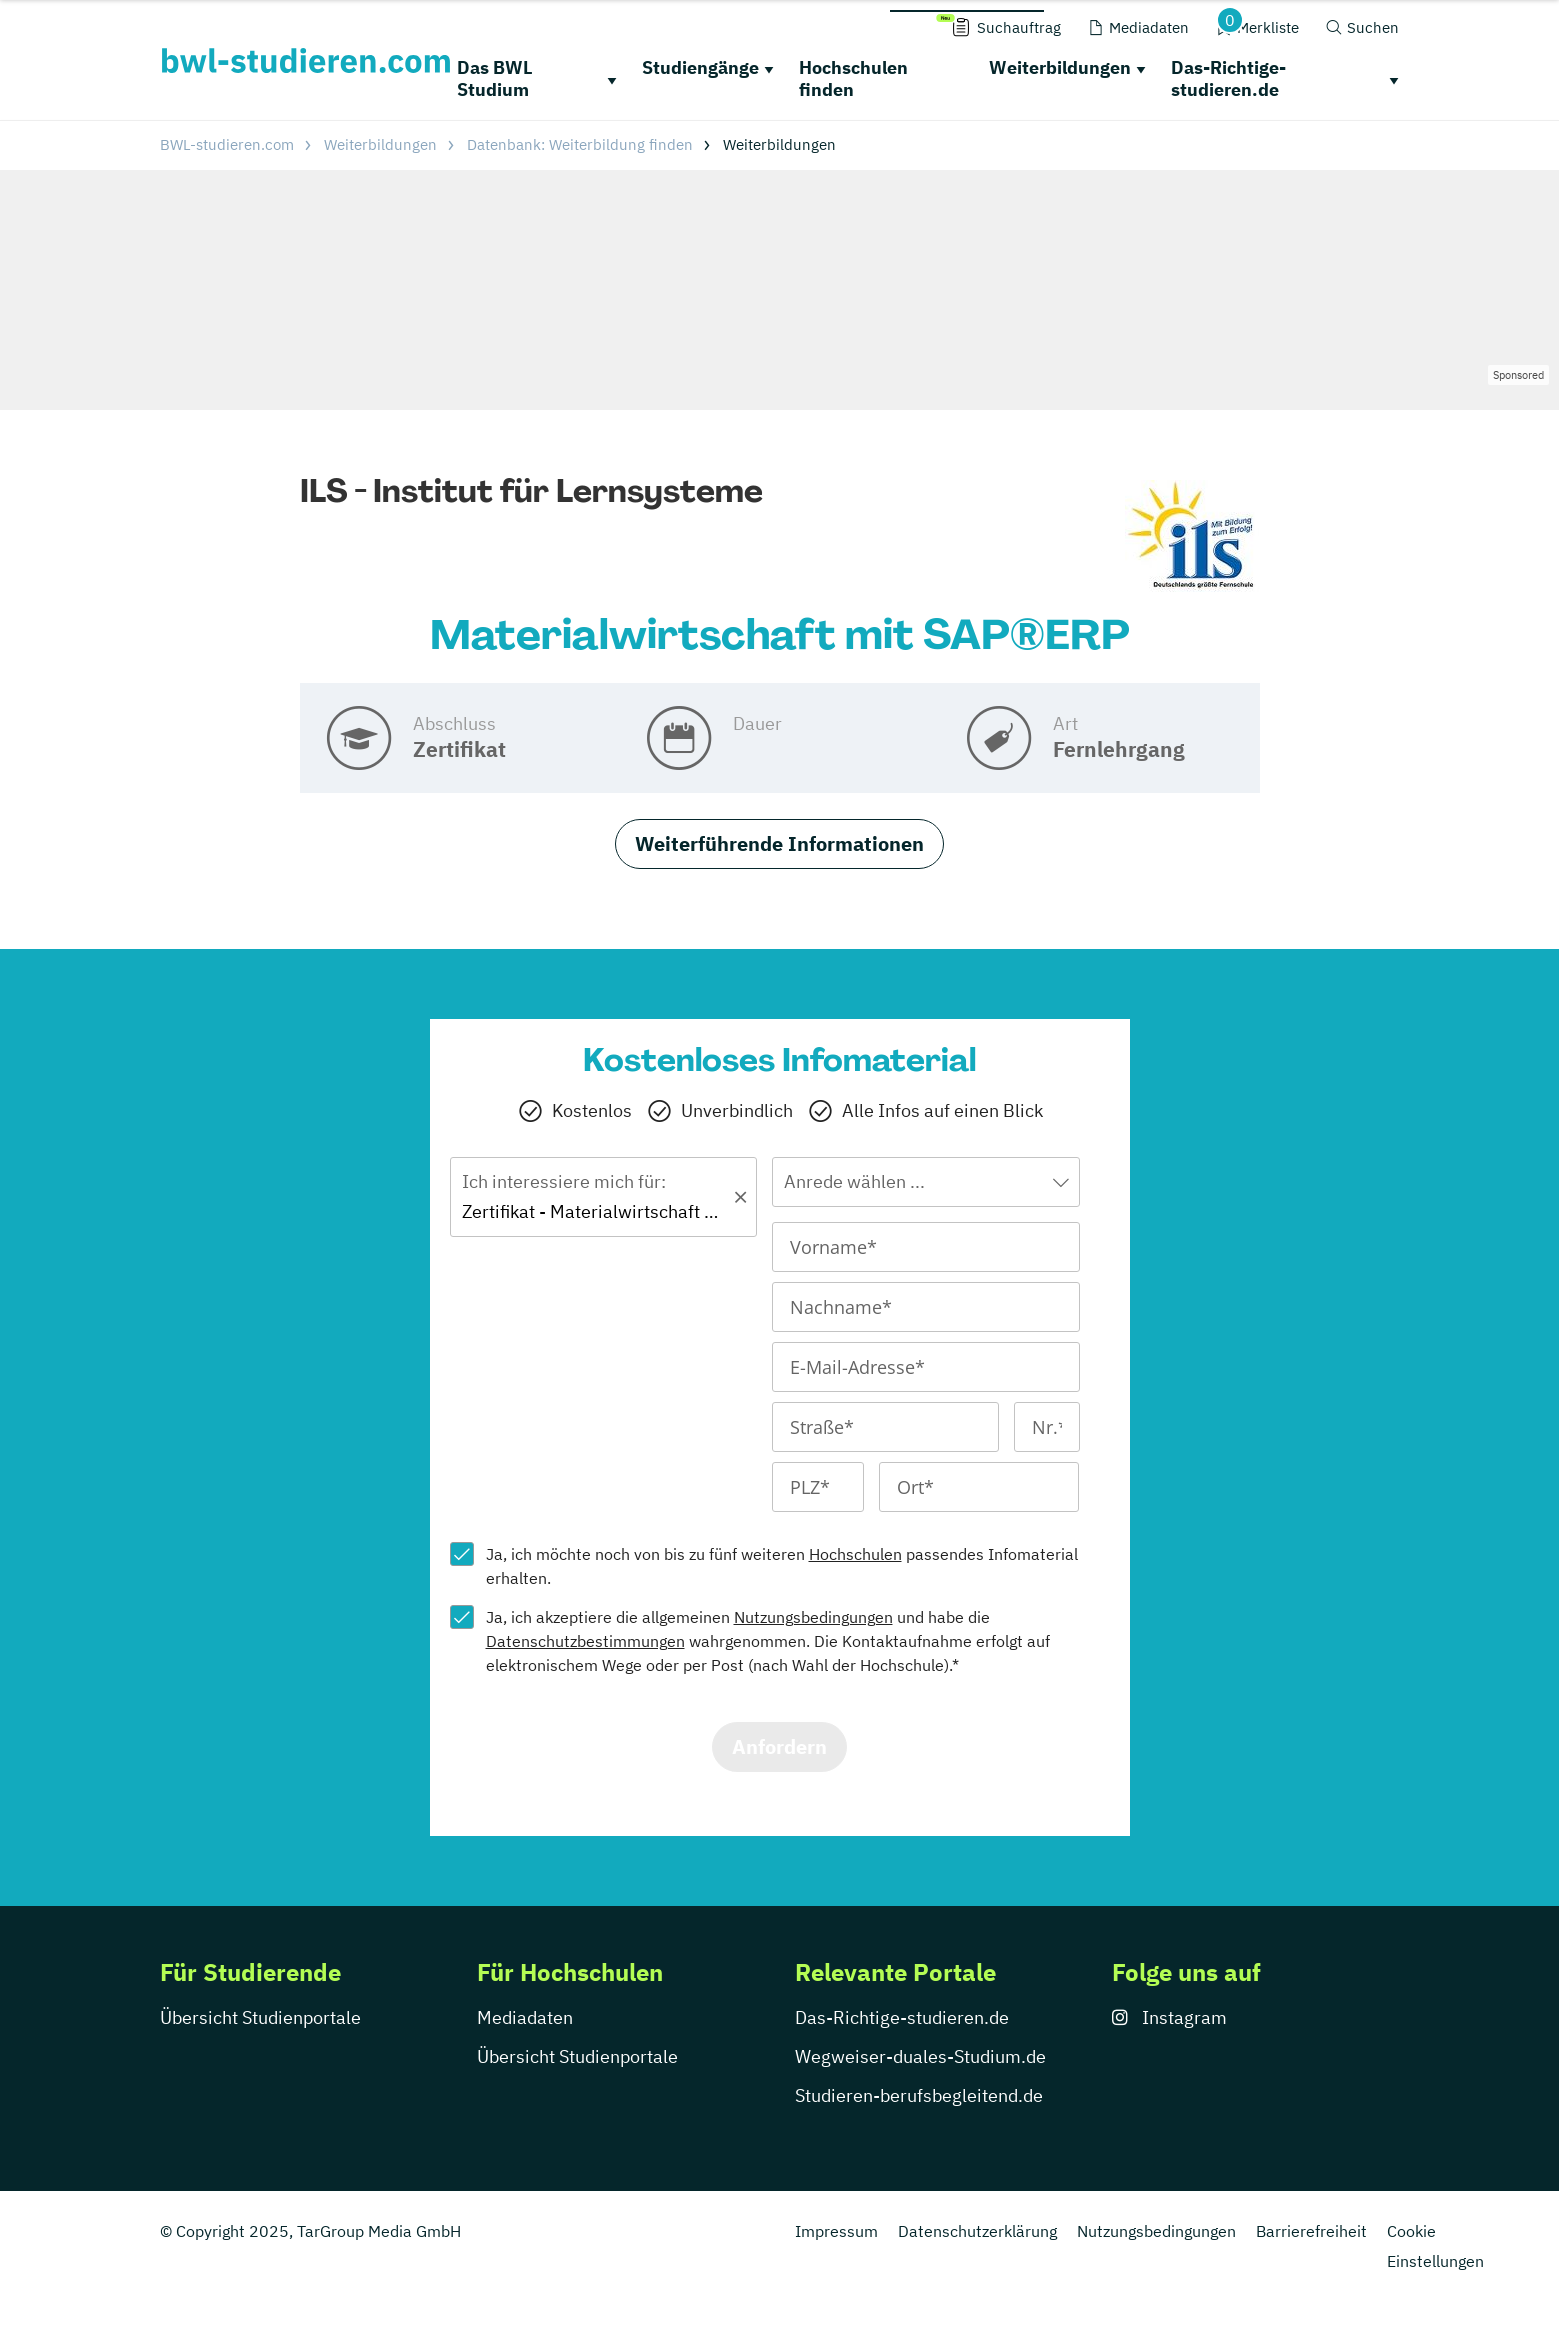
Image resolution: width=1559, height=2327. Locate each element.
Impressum (836, 2231)
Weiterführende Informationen (779, 843)
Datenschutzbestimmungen (585, 1641)
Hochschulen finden (853, 79)
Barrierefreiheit (1311, 2231)
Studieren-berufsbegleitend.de (919, 2095)
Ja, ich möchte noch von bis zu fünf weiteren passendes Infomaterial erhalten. (782, 1566)
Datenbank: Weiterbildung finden (580, 144)
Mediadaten (525, 2017)
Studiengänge (700, 67)
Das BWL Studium (495, 79)
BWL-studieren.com (227, 144)
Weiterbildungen (1060, 67)
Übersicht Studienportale (260, 2017)
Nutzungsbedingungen (813, 1617)
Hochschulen (855, 1554)
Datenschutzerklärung (977, 2231)
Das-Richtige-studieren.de (1228, 79)
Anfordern (779, 1746)
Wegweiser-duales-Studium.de (920, 2056)
